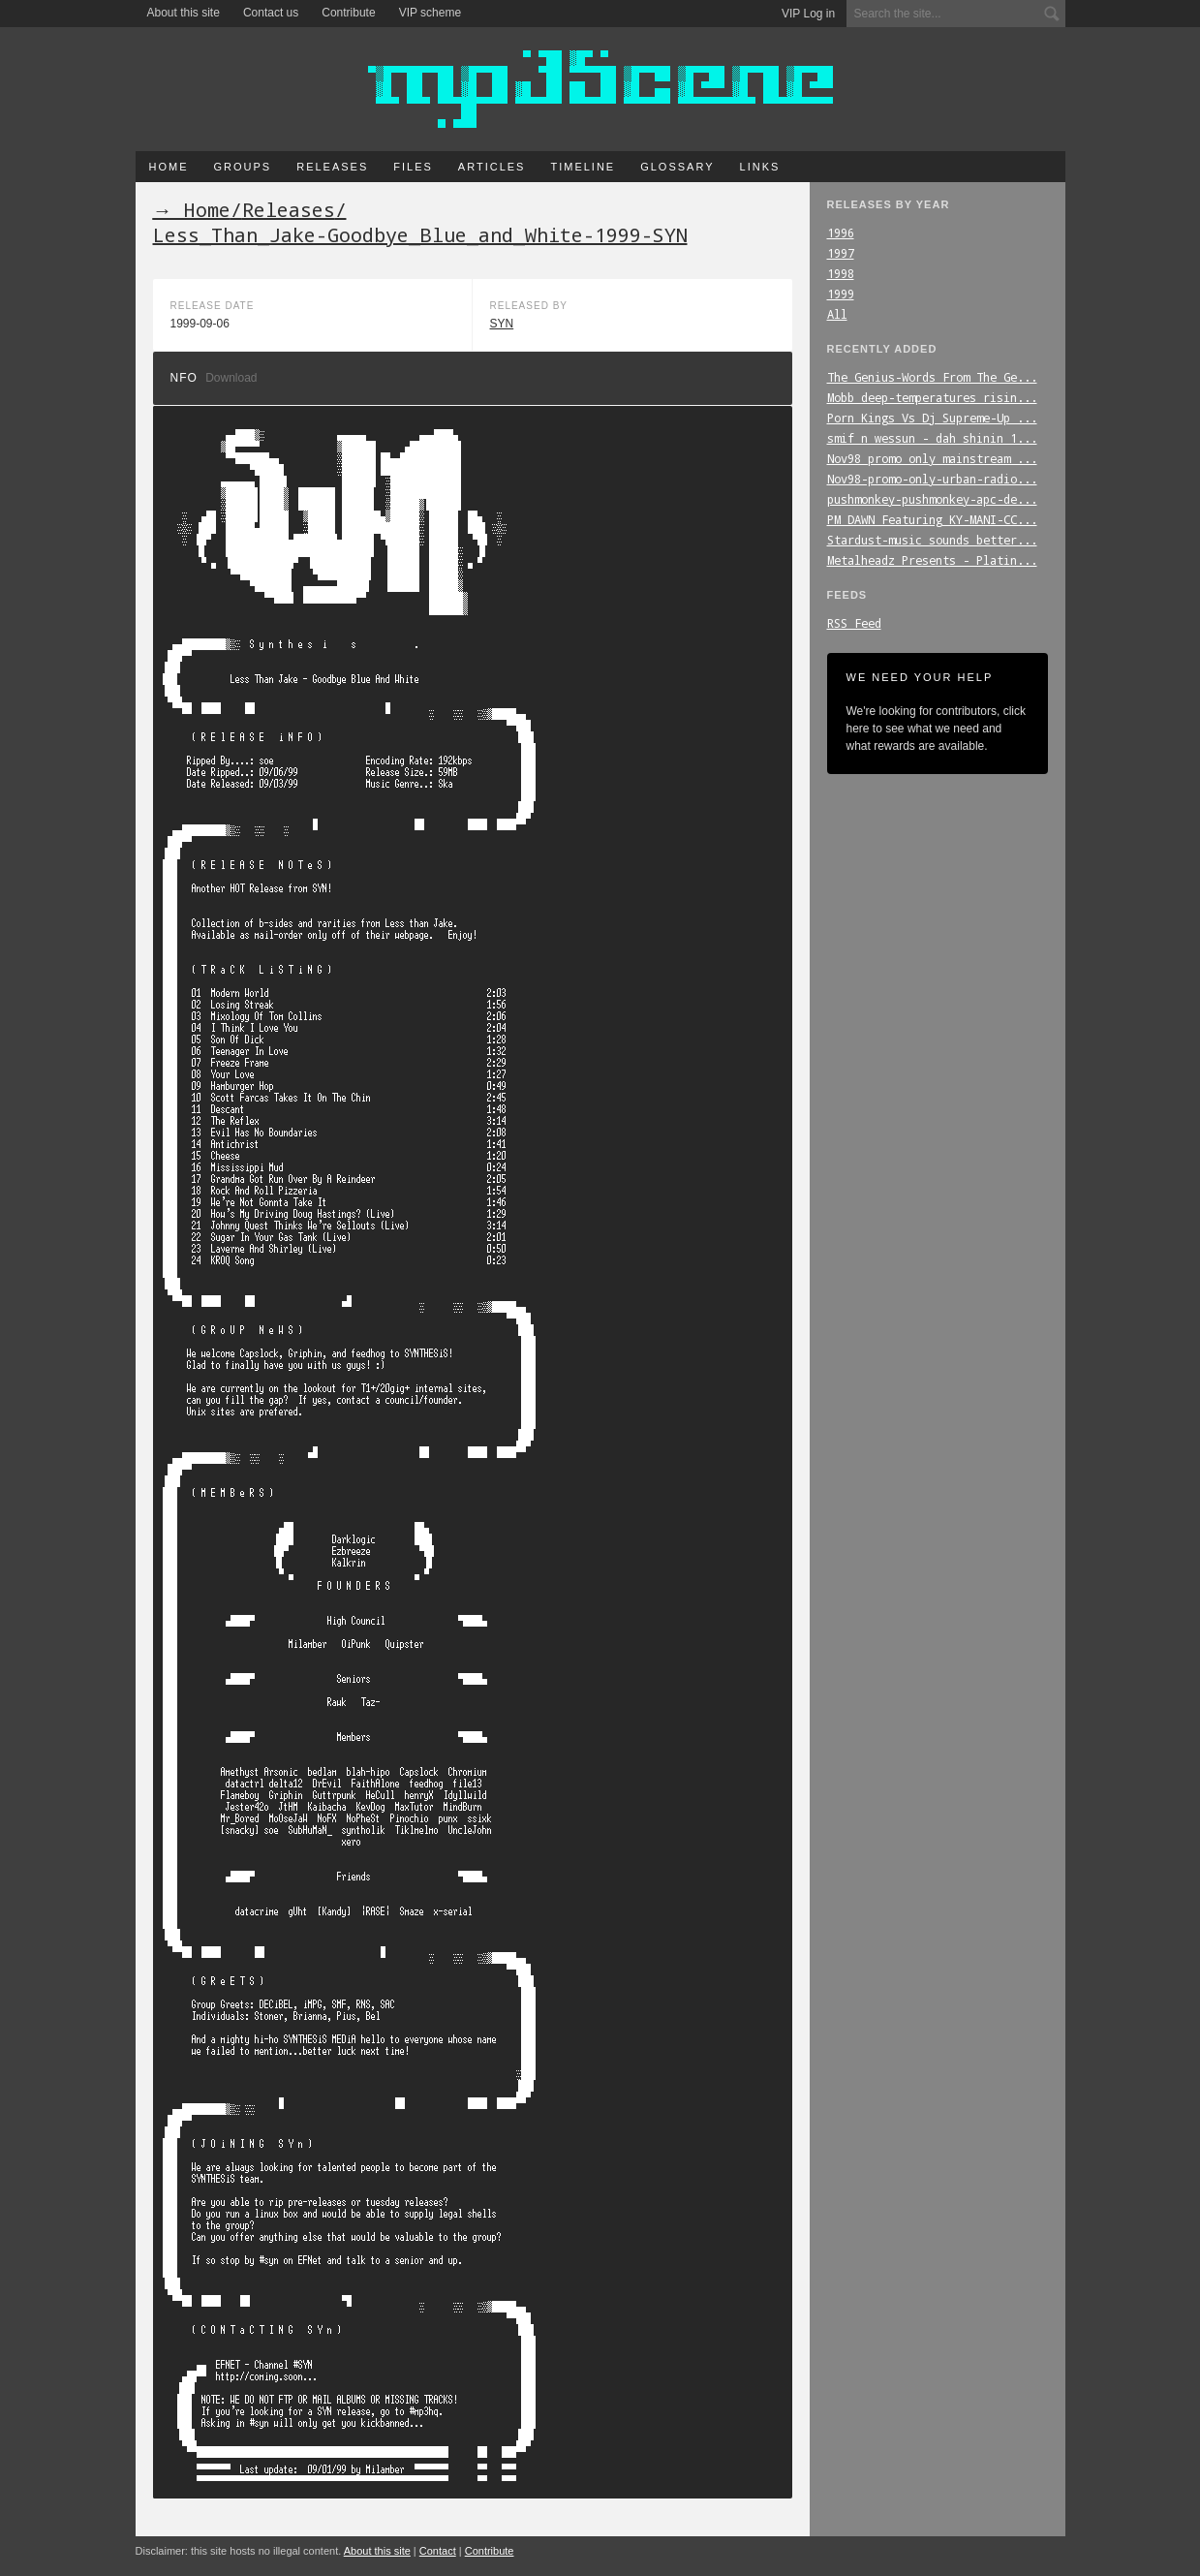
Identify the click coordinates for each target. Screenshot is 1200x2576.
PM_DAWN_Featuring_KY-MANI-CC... (932, 519)
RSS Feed (854, 623)
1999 (840, 293)
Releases (332, 166)
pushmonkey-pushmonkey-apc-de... (932, 499)
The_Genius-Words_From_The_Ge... (932, 377)
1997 (840, 253)
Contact (437, 2551)
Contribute (348, 12)
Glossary (677, 166)
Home (169, 166)
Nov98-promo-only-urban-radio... (932, 478)
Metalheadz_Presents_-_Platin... (932, 560)
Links (760, 166)
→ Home (192, 209)
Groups (243, 166)
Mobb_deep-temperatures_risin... (932, 397)
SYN (502, 323)
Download (231, 378)
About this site (183, 12)
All (837, 314)
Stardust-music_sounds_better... (932, 539)
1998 (840, 273)
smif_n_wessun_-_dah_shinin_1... (932, 438)
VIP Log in (808, 13)
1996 (840, 232)
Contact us (270, 12)
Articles (492, 166)
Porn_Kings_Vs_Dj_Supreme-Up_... (932, 417)
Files (413, 166)
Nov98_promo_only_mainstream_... (932, 458)
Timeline (582, 166)
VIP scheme (430, 12)
